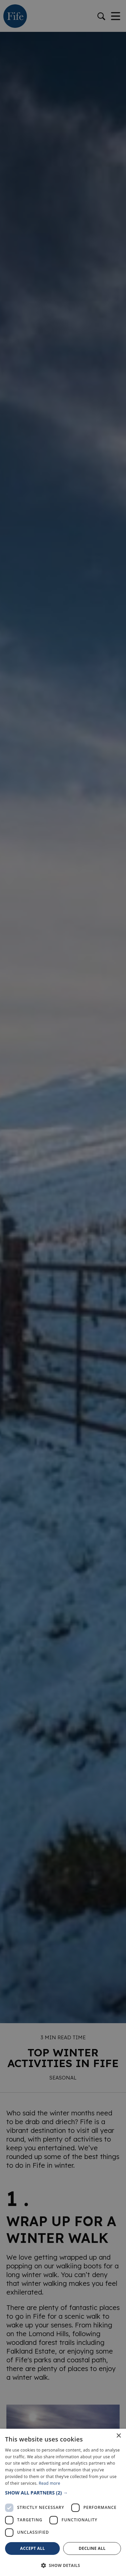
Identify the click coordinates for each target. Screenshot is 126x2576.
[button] (63, 2492)
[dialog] (63, 1288)
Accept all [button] (32, 2548)
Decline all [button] (92, 2548)
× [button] (118, 2435)
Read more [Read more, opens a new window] (49, 2483)
